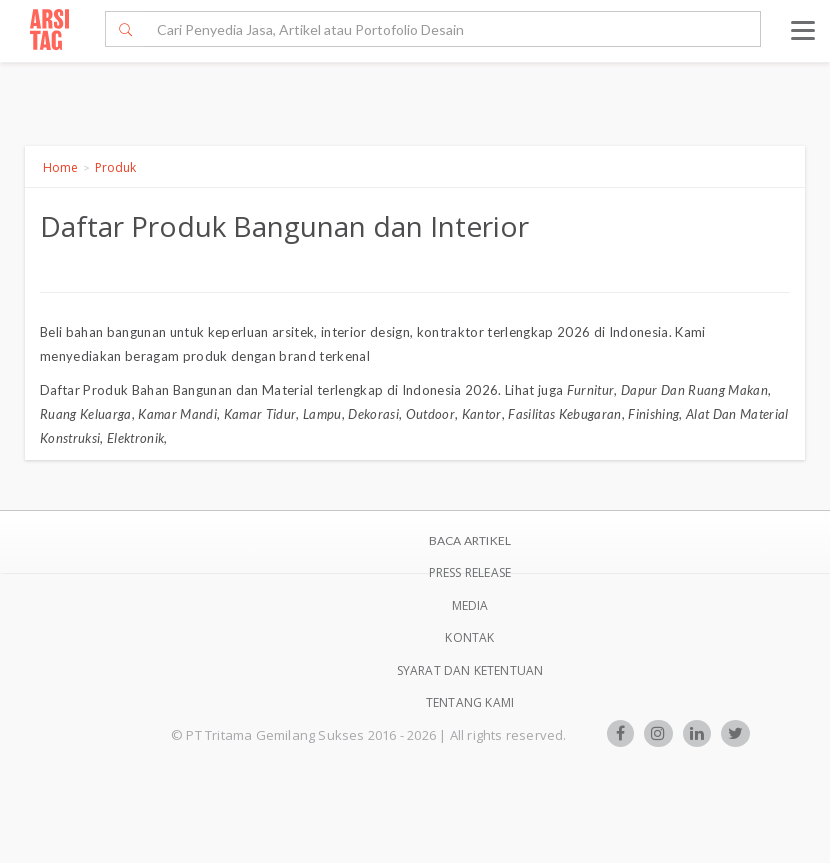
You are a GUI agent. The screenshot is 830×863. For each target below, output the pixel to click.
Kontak (469, 637)
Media (470, 605)
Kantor (482, 414)
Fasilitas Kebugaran (564, 414)
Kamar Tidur (260, 414)
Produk (115, 167)
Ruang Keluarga (86, 414)
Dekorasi (373, 414)
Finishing (653, 414)
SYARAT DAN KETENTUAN (470, 670)
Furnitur (591, 390)
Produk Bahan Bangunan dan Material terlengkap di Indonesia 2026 (290, 390)
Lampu (322, 414)
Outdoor (430, 414)
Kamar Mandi (177, 414)
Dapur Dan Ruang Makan (694, 390)
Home (60, 167)
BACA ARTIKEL (470, 540)
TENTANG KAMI (470, 702)
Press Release (470, 572)
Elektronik (135, 438)
